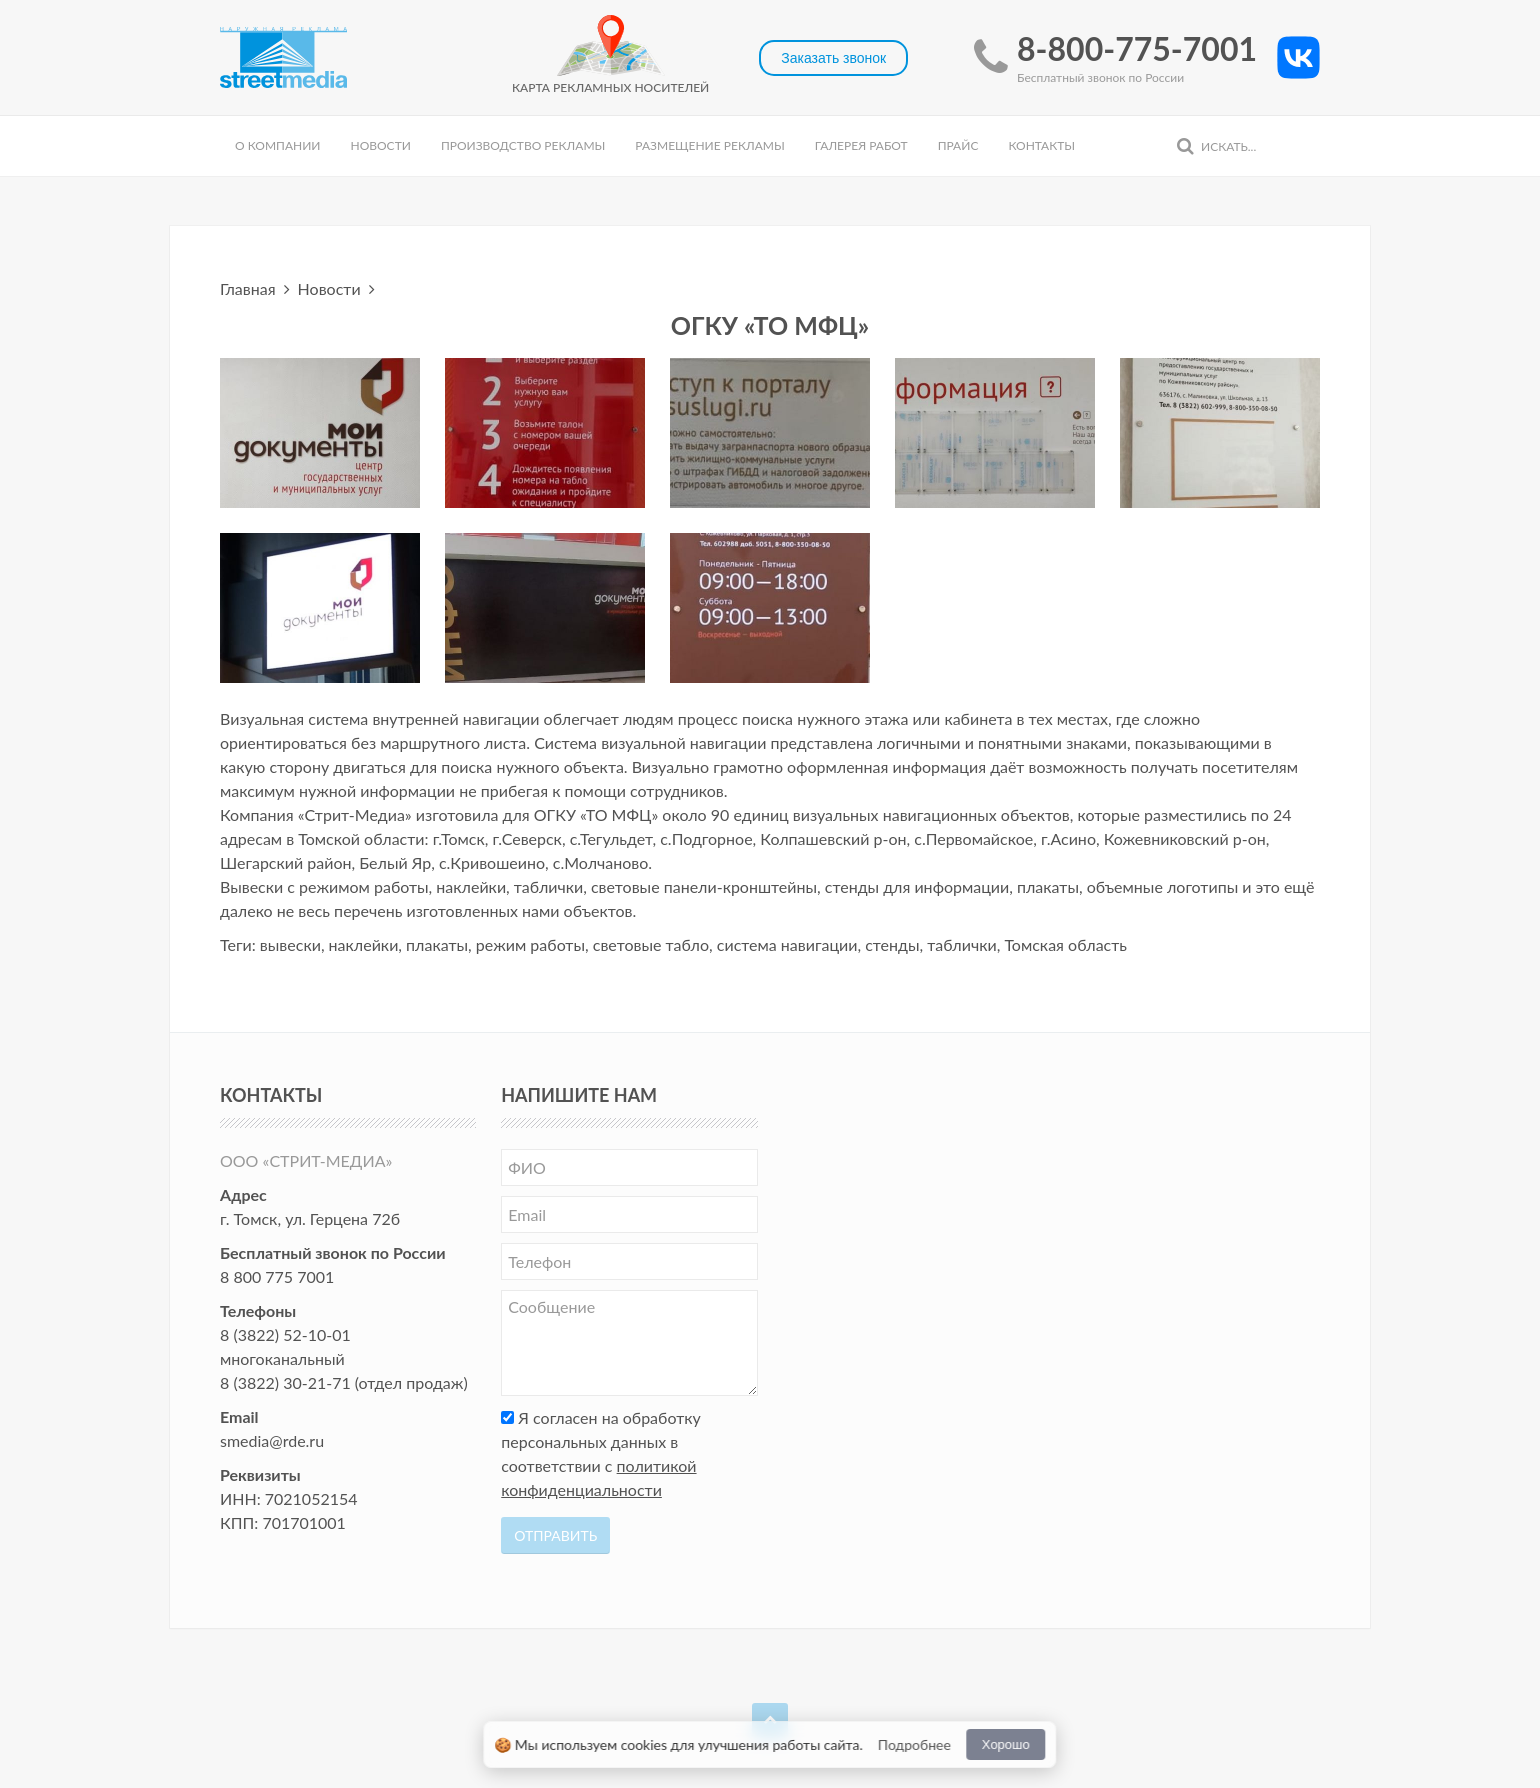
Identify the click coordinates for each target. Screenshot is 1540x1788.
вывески (290, 944)
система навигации (787, 944)
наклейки (364, 944)
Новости (380, 145)
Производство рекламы (523, 145)
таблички (961, 944)
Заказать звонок (833, 58)
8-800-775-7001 (1137, 48)
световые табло (651, 944)
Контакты (1041, 145)
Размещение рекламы (709, 145)
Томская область (1065, 944)
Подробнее (914, 1744)
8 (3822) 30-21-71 (285, 1382)
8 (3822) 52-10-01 (285, 1334)
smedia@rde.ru (272, 1440)
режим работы (530, 944)
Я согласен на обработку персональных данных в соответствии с (601, 1453)
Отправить (555, 1535)
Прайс (958, 145)
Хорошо (1006, 1744)
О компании (277, 145)
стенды (892, 944)
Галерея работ (861, 145)
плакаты (437, 944)
